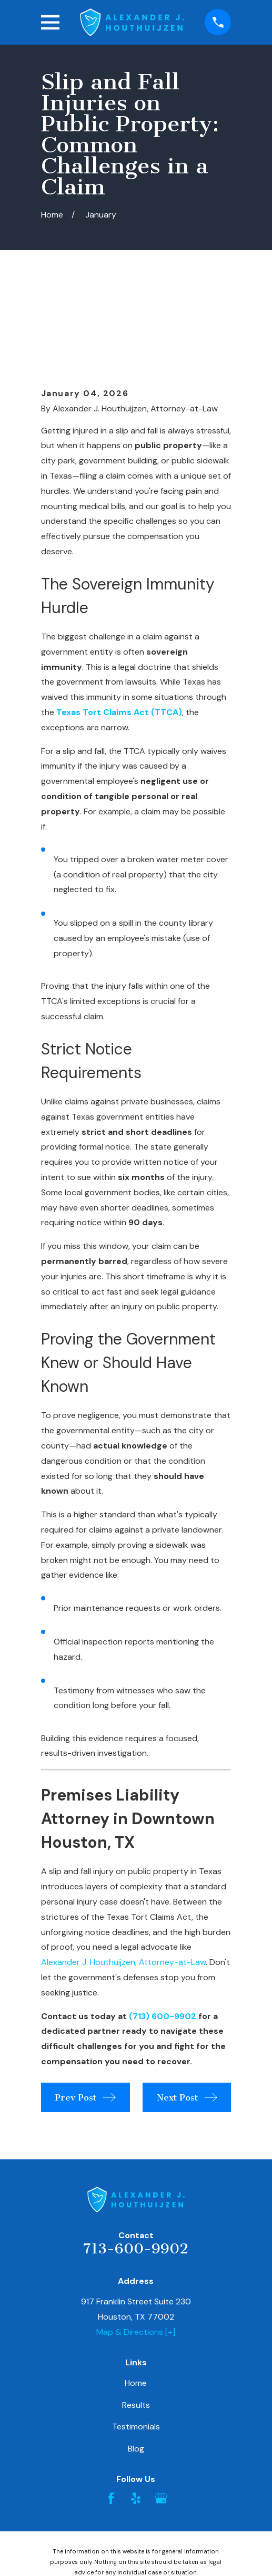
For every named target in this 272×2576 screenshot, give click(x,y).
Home (136, 2298)
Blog (136, 2364)
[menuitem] (82, 2537)
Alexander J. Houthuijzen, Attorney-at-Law (123, 1878)
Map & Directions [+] (135, 2247)
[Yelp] (136, 2414)
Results (136, 2320)
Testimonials (136, 2342)
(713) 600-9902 (162, 1932)
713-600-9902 (135, 2164)
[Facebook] (111, 2414)
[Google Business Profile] (161, 2414)
